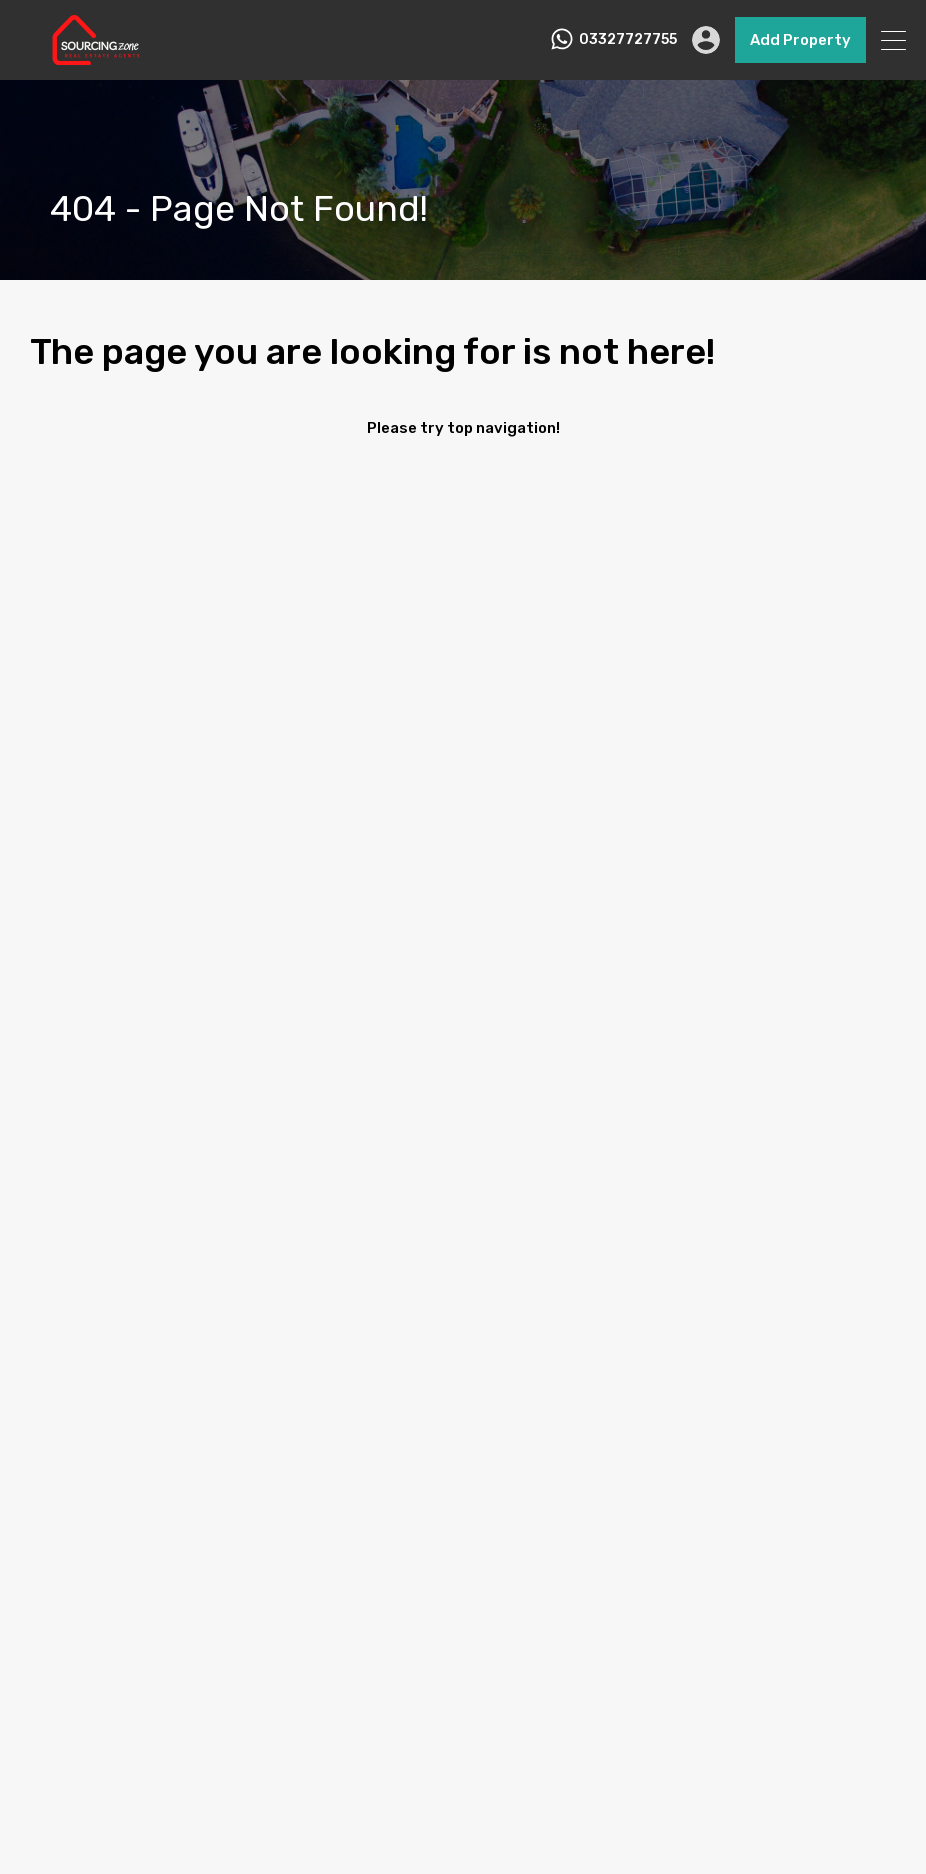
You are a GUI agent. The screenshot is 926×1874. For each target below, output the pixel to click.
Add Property (800, 40)
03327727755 (628, 40)
